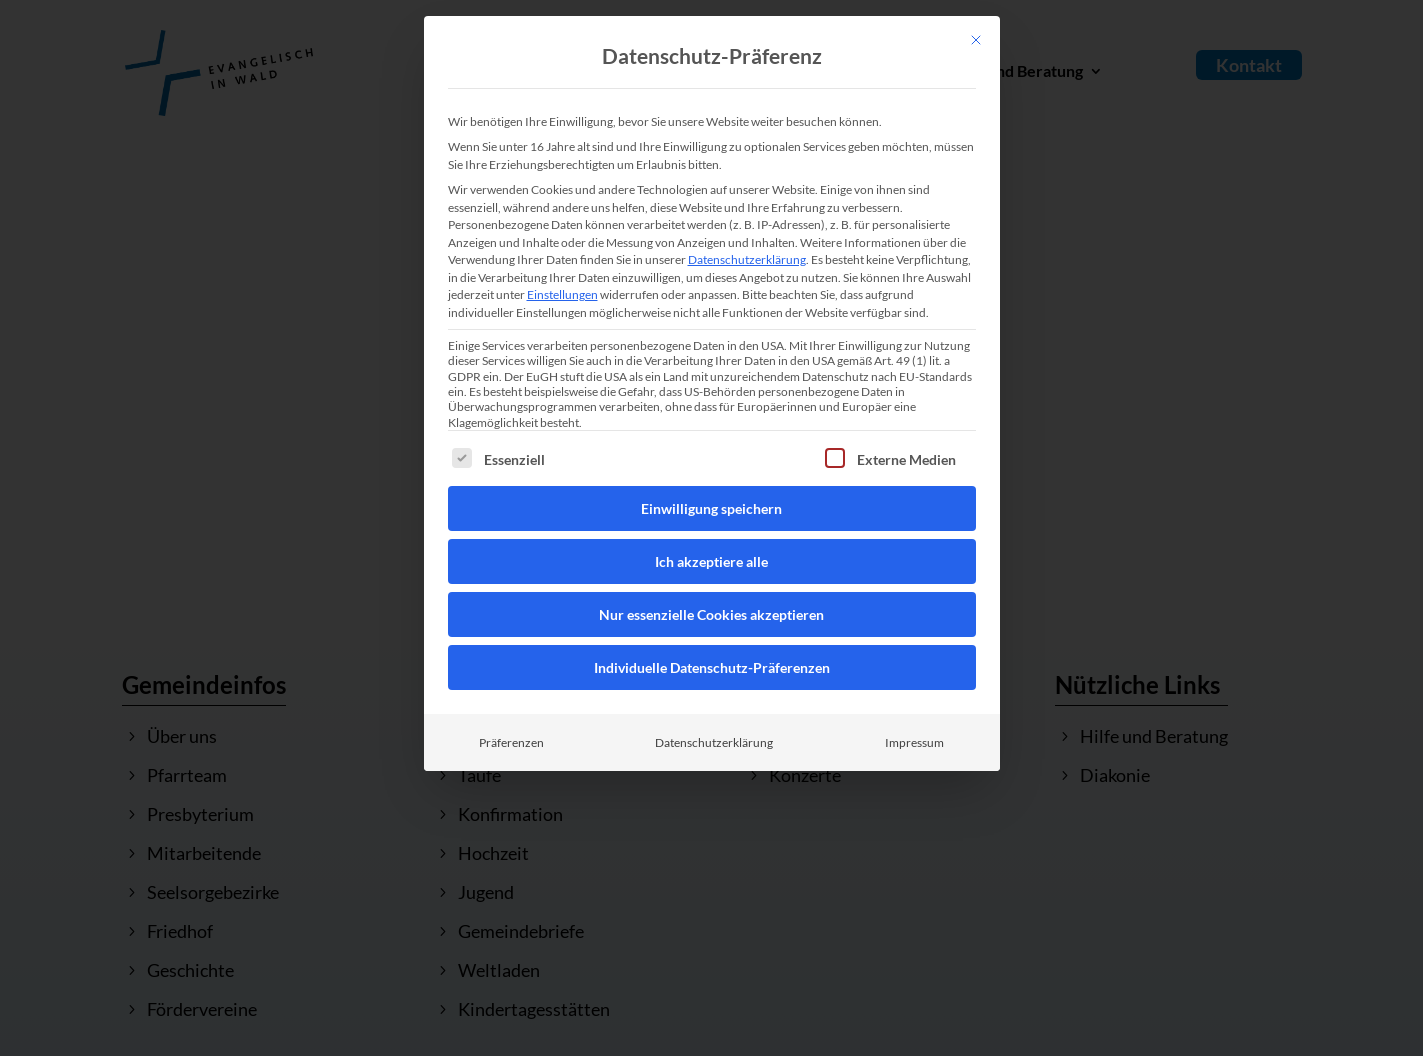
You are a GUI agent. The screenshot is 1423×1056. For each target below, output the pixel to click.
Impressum (914, 742)
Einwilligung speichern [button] (711, 508)
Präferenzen (511, 742)
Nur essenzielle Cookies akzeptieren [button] (711, 614)
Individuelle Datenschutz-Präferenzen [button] (712, 667)
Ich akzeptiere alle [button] (711, 561)
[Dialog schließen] (976, 40)
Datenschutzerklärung (747, 259)
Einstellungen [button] (562, 294)
